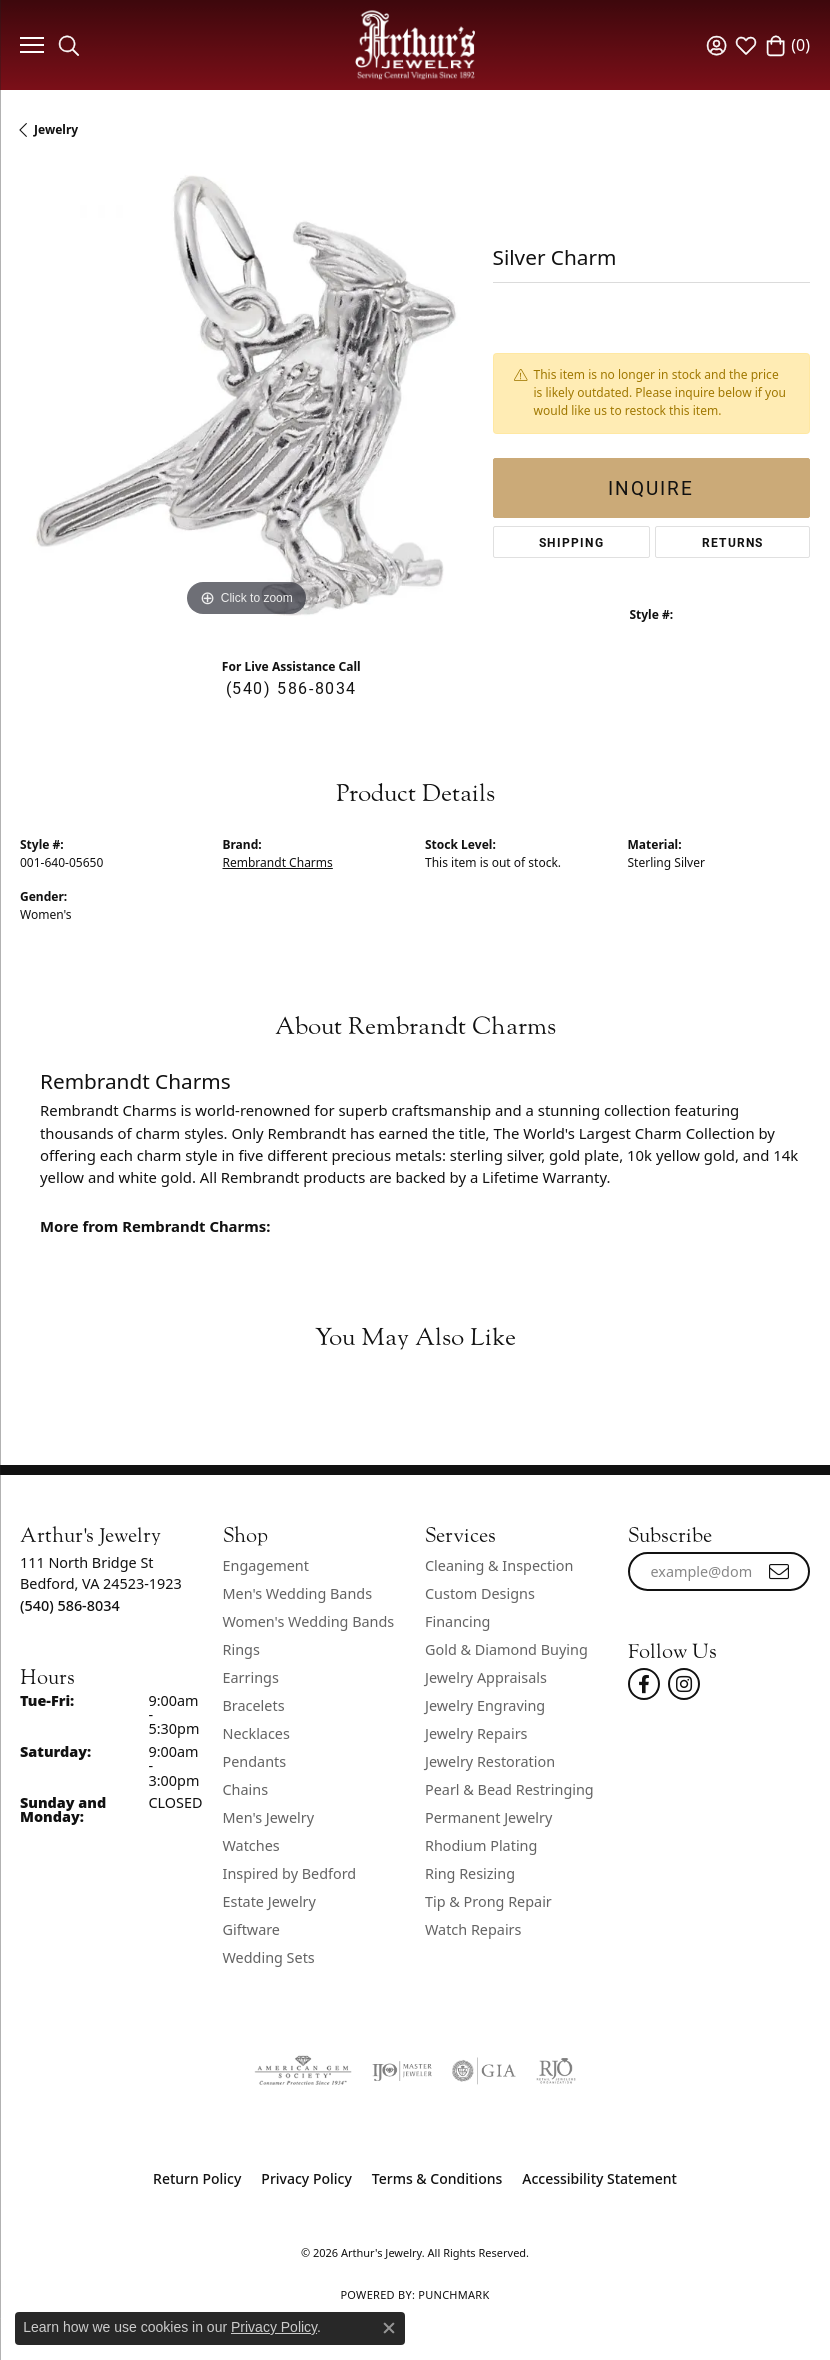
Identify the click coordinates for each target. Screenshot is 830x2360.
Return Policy (197, 2178)
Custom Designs (480, 1593)
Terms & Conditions (437, 2178)
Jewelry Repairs (476, 1733)
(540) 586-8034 (291, 687)
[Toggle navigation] (29, 45)
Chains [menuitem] (246, 1789)
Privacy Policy (306, 2178)
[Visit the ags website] (303, 2071)
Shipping (571, 542)
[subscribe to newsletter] (780, 1572)
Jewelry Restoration (490, 1761)
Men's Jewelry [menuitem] (269, 1817)
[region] (246, 395)
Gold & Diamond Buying (506, 1649)
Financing (457, 1621)
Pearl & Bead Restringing (509, 1789)
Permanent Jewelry (488, 1817)
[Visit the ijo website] (402, 2071)
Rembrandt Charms (278, 862)
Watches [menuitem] (251, 1845)
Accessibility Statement (599, 2178)
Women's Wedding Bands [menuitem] (309, 1621)
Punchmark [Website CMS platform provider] (453, 2294)
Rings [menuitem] (241, 1649)
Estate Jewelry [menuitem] (269, 1901)
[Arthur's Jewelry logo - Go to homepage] (415, 44)
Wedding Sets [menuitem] (269, 1957)
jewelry (56, 129)
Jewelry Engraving (485, 1705)
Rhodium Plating (481, 1845)
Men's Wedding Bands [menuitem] (298, 1593)
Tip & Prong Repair (488, 1901)
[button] (69, 45)
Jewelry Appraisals (486, 1677)
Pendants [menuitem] (255, 1761)
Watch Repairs (473, 1929)
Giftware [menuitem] (252, 1929)
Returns (732, 542)
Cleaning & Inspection (499, 1565)
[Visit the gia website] (484, 2071)
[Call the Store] (70, 1605)
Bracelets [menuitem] (254, 1705)
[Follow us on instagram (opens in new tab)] (684, 1684)
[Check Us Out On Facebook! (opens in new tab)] (644, 1684)
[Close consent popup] (389, 2328)
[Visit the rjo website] (556, 2071)
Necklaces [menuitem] (256, 1733)
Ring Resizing (470, 1873)
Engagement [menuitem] (266, 1565)
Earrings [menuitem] (251, 1677)
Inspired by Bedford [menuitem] (290, 1873)
